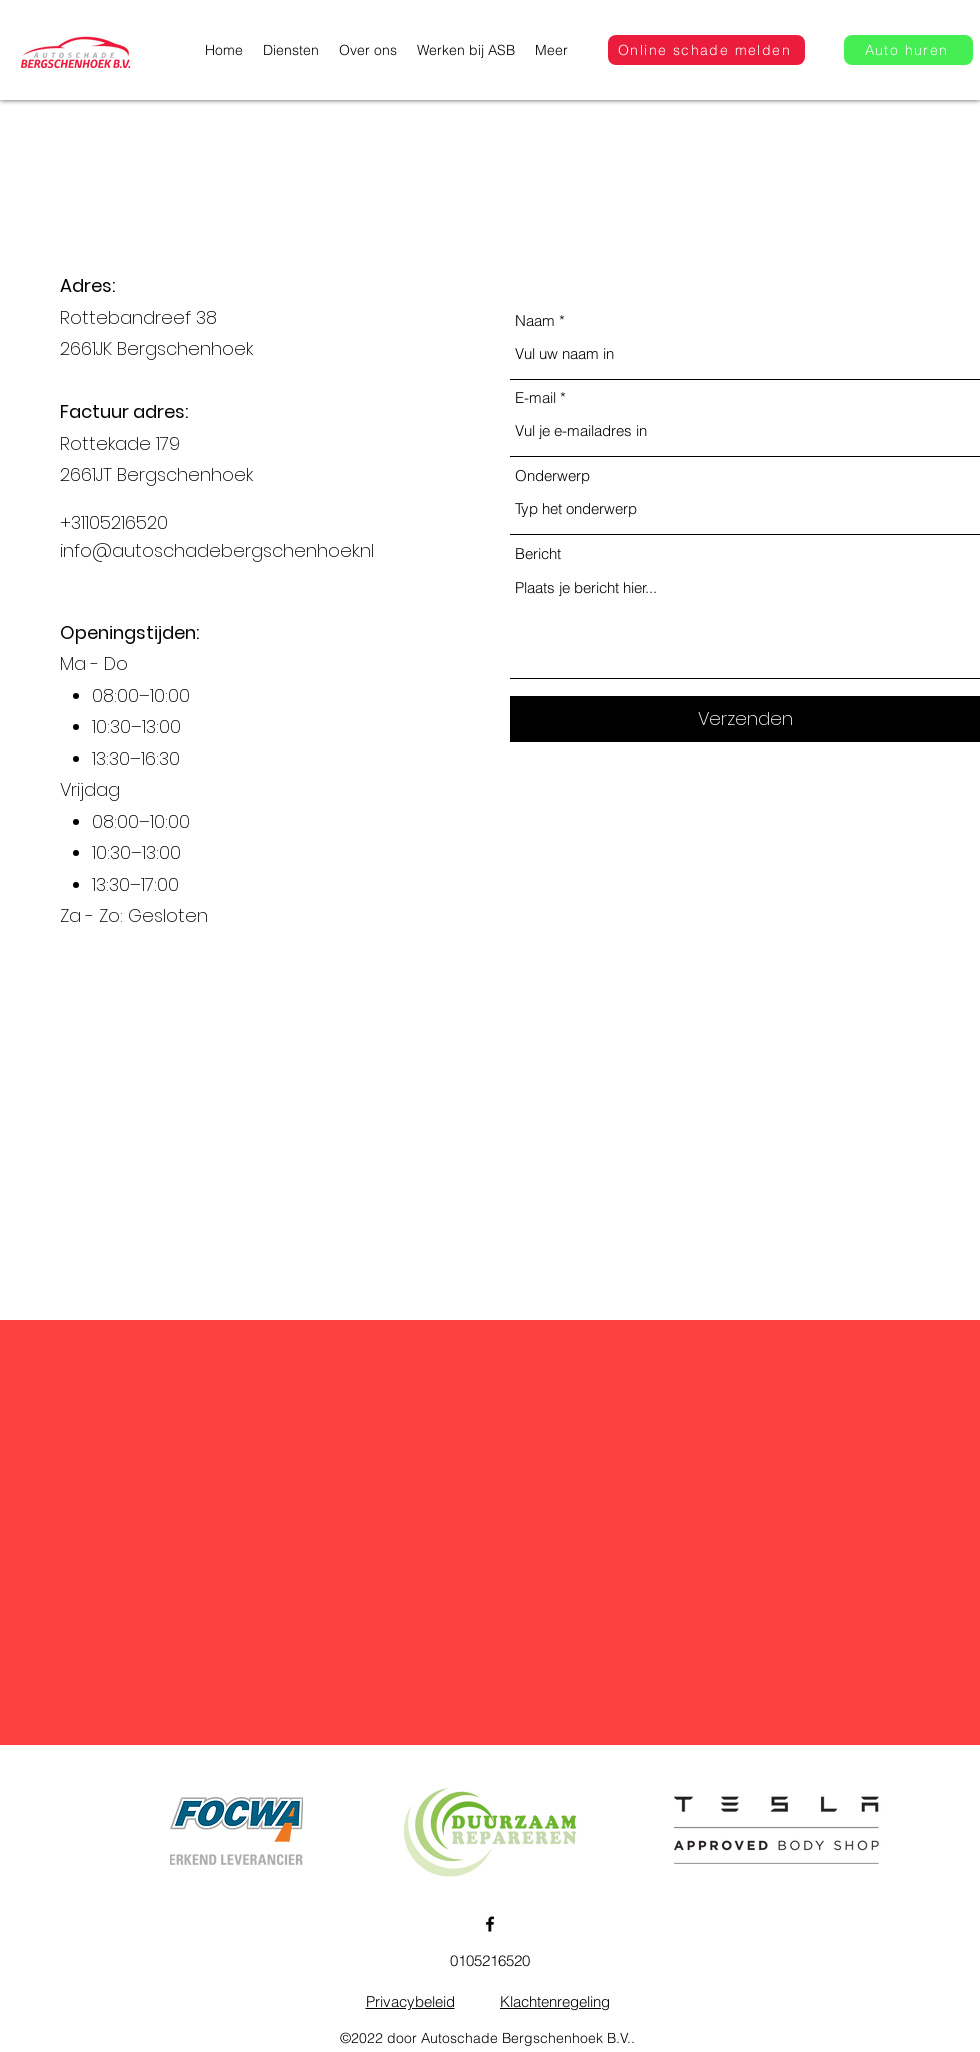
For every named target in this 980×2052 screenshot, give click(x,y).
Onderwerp (552, 475)
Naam (535, 320)
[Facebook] (490, 1924)
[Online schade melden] (706, 50)
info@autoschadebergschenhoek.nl (217, 550)
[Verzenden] (745, 719)
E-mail (535, 397)
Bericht (538, 553)
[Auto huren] (908, 50)
